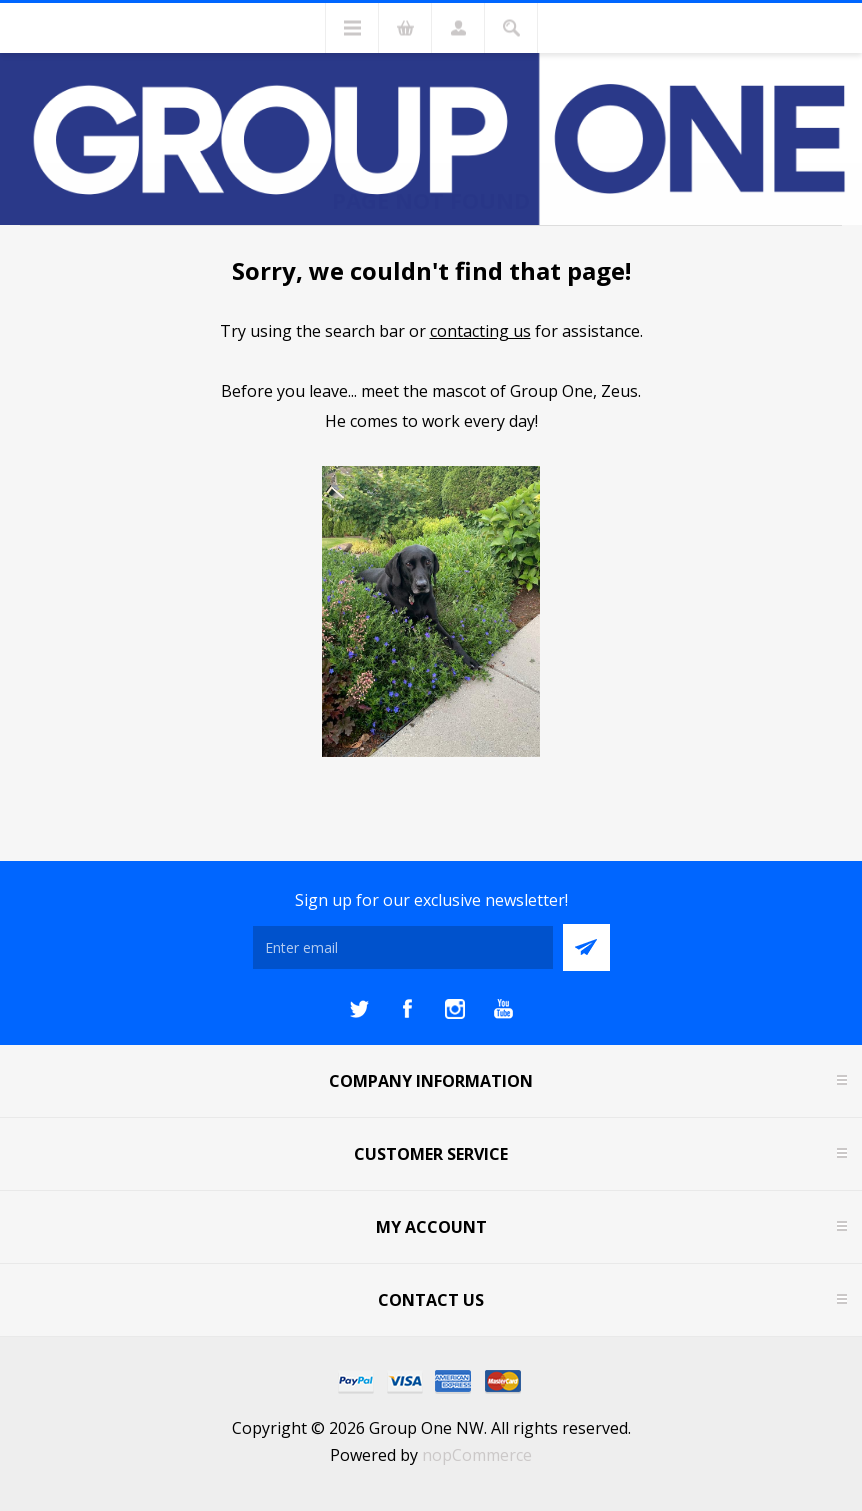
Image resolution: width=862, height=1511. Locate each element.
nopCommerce (477, 1455)
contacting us (480, 331)
